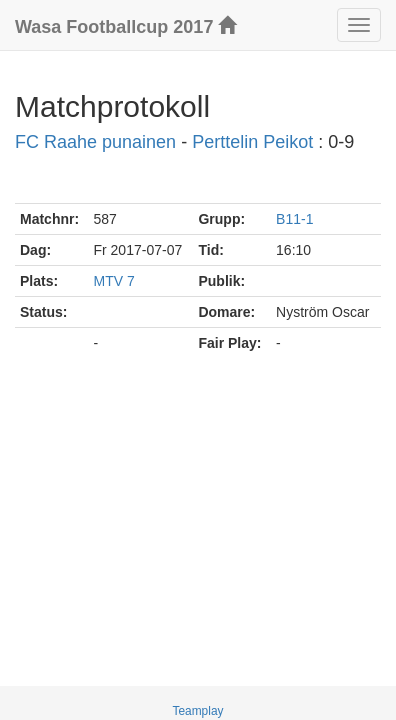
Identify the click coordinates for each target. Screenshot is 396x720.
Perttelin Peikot (252, 142)
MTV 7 (113, 281)
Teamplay (198, 711)
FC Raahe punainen (95, 142)
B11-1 (294, 219)
